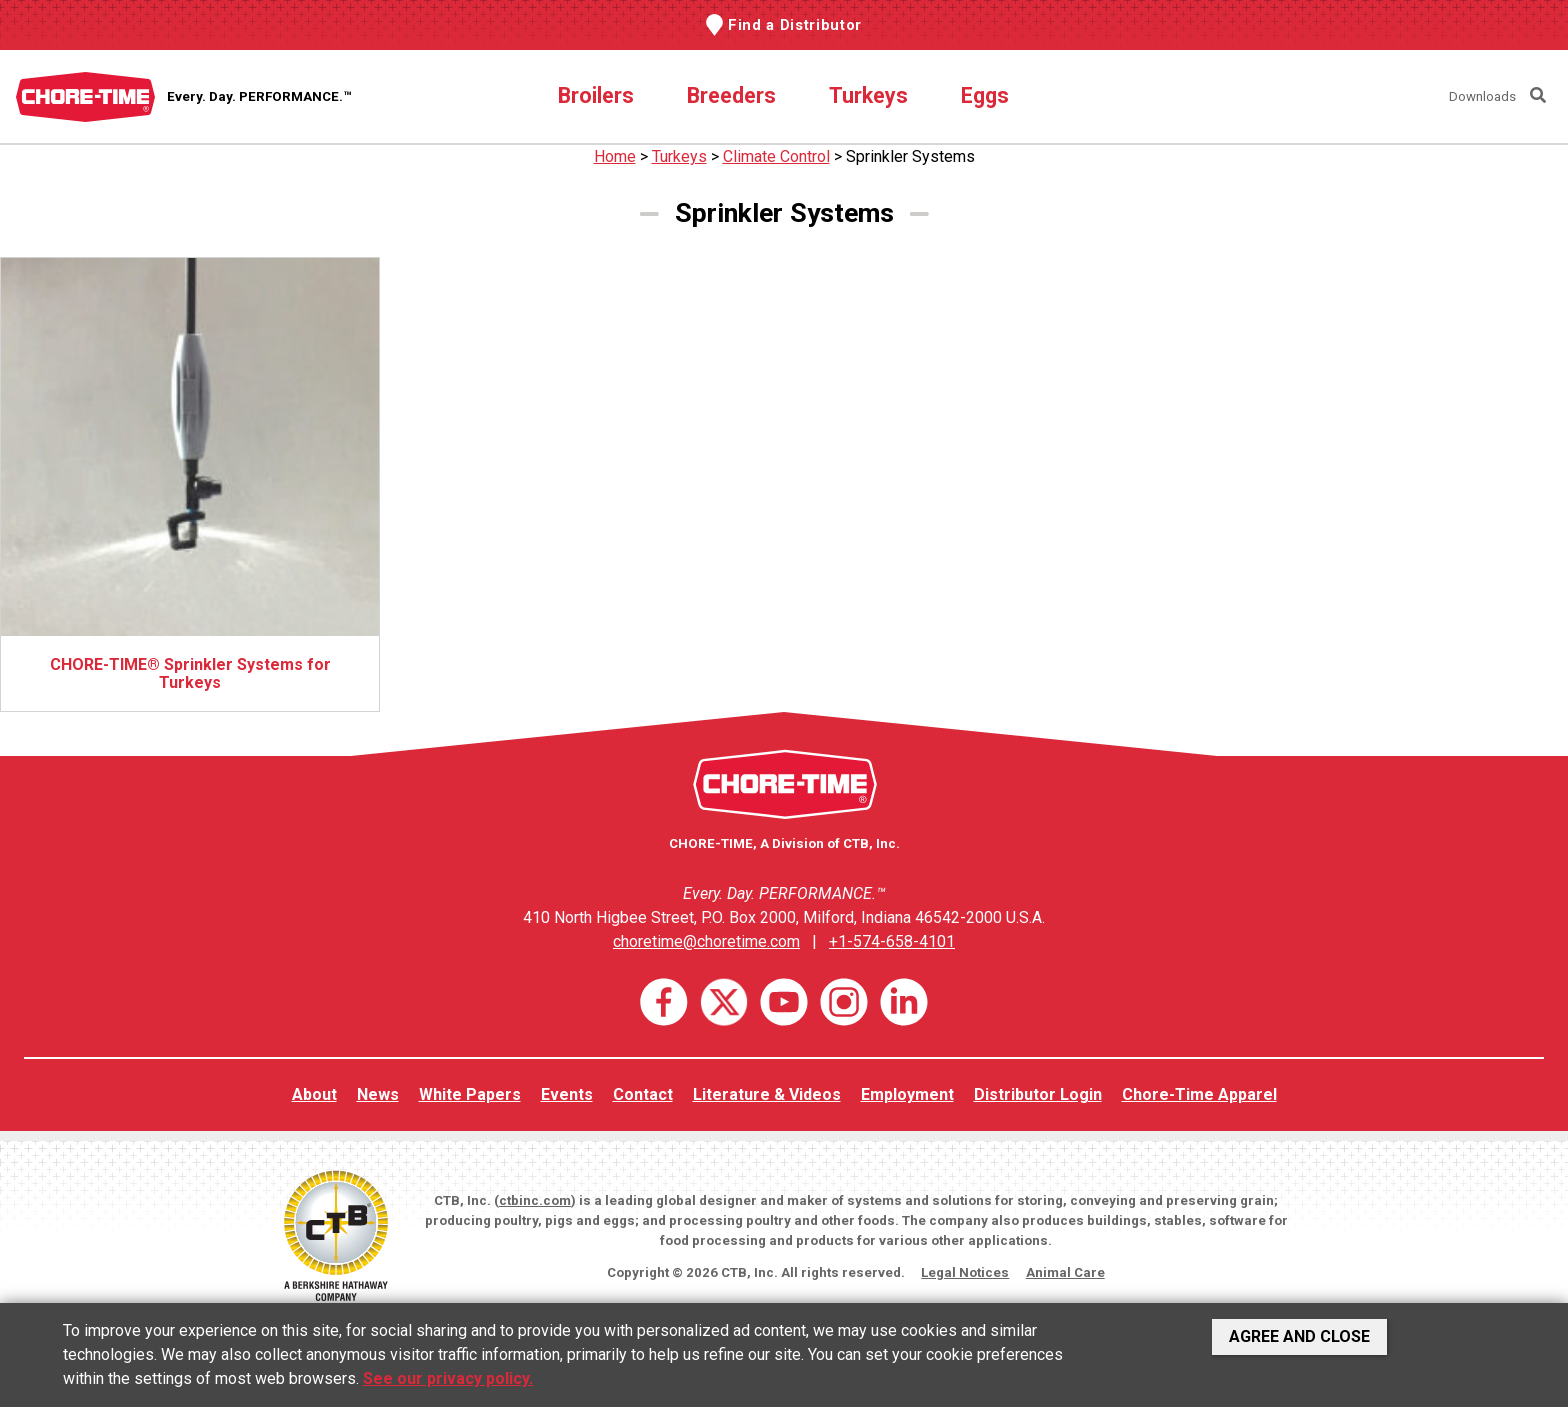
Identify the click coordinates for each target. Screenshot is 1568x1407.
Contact (643, 1094)
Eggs (985, 95)
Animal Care (1065, 1272)
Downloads (1482, 96)
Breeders (731, 95)
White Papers (470, 1094)
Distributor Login (1038, 1094)
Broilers (596, 95)
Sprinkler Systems (910, 156)
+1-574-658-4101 (892, 941)
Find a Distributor (795, 25)
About (314, 1094)
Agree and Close (1299, 1336)
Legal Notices (965, 1272)
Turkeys (868, 95)
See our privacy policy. (448, 1378)
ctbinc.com (535, 1200)
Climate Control (776, 156)
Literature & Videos (767, 1094)
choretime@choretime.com (706, 941)
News (378, 1094)
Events (567, 1094)
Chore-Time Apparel (1199, 1094)
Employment (907, 1094)
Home (615, 156)
